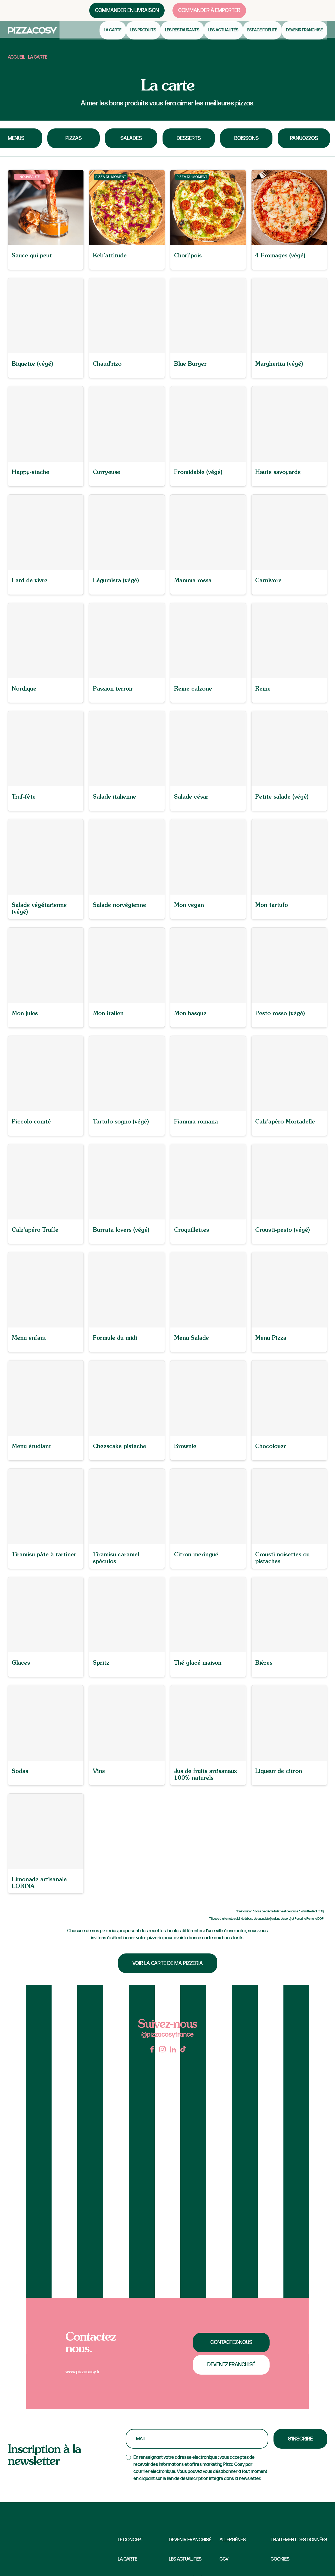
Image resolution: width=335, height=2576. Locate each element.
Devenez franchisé (231, 2365)
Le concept (130, 2540)
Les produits (147, 36)
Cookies (280, 2559)
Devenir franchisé (305, 36)
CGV (224, 2559)
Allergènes (233, 2540)
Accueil (16, 57)
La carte (117, 36)
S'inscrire (300, 2439)
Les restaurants (185, 36)
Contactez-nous (231, 2342)
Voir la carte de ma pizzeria (167, 1963)
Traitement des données (299, 2540)
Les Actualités (185, 2559)
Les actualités (225, 36)
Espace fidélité (263, 36)
